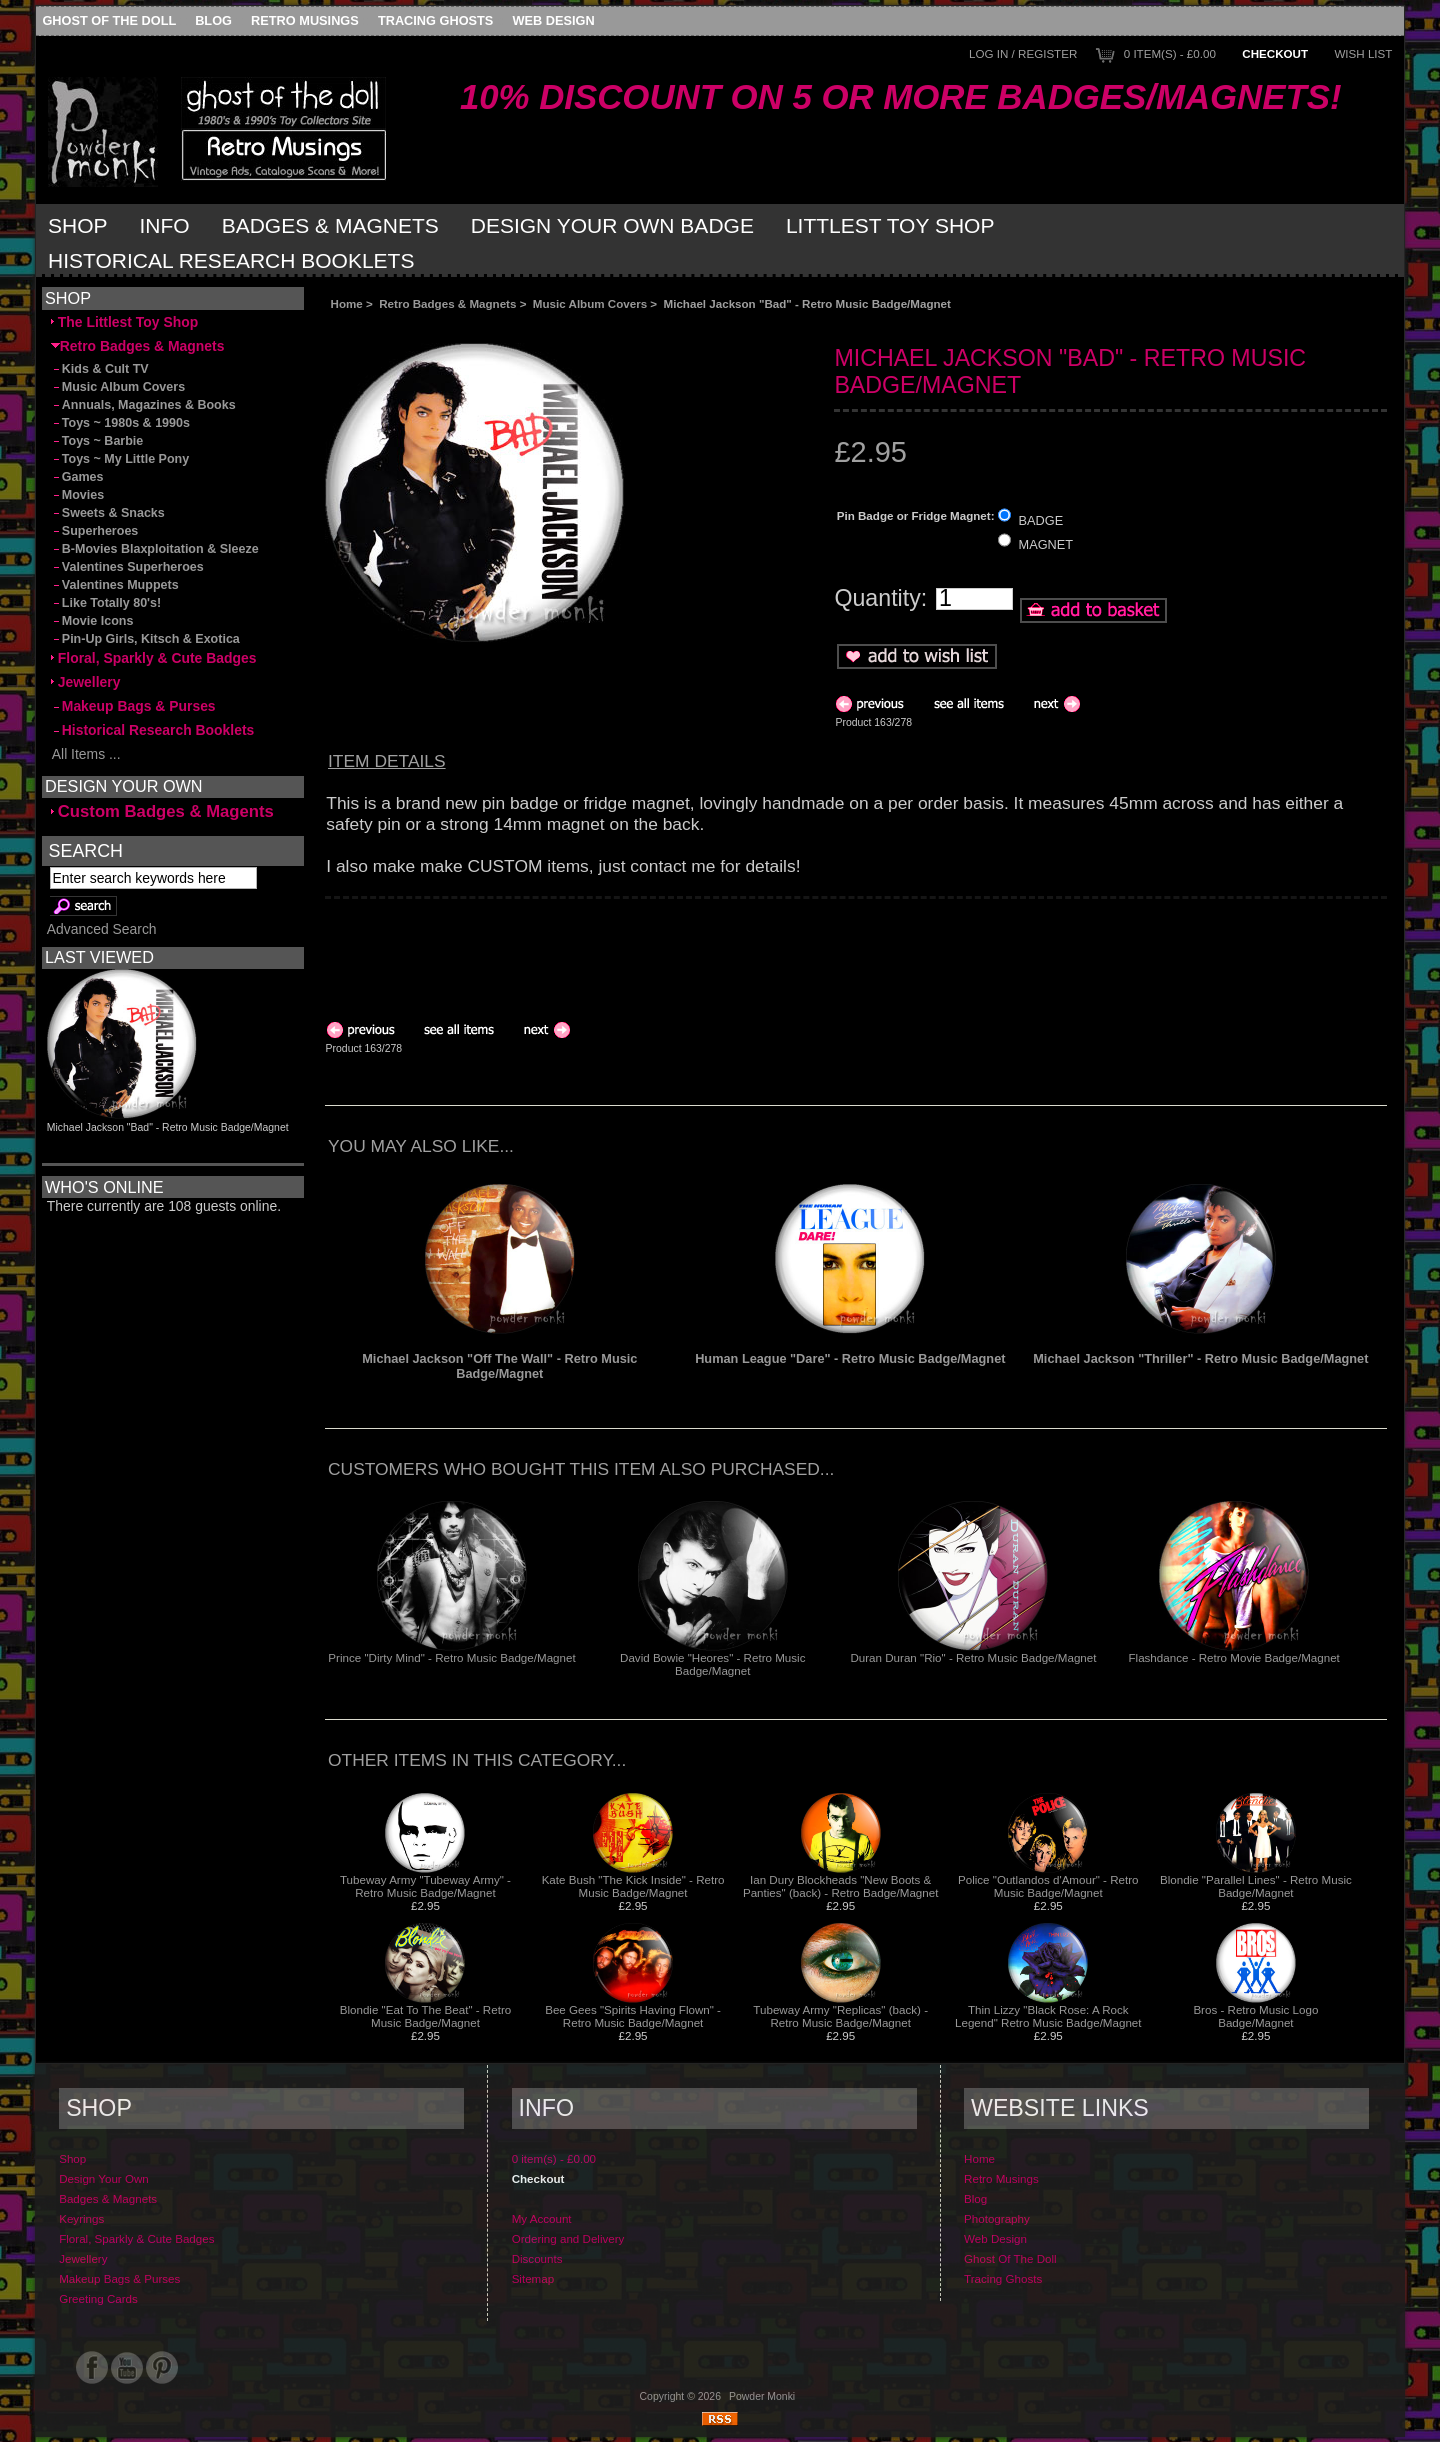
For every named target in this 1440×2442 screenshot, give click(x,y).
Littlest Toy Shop (890, 225)
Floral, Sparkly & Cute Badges (154, 658)
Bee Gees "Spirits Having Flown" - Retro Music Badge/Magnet (633, 2016)
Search (86, 850)
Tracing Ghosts (435, 20)
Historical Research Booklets (231, 260)
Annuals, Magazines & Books (143, 405)
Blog (213, 20)
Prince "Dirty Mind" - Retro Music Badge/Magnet (451, 1657)
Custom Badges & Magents (162, 811)
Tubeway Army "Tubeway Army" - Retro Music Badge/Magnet (425, 1886)
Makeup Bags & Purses (133, 706)
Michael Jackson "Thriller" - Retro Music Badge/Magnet (1200, 1358)
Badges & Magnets (330, 225)
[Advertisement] (549, 326)
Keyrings (81, 2218)
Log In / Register (1023, 53)
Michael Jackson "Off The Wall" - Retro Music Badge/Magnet (499, 1366)
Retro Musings (305, 20)
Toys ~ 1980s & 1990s (120, 423)
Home (347, 303)
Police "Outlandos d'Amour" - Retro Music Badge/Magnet (1048, 1886)
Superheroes (95, 531)
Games (77, 477)
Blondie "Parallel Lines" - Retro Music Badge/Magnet (1256, 1886)
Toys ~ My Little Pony (120, 459)
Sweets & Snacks (108, 513)
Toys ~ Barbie (97, 441)
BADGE (1041, 519)
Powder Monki (762, 2396)
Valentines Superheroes (127, 567)
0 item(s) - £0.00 (1170, 53)
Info (165, 225)
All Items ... (86, 754)
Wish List (1363, 53)
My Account (542, 2218)
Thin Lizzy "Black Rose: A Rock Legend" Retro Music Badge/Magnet (1048, 2016)
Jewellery (86, 682)
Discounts (537, 2258)
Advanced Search (102, 929)
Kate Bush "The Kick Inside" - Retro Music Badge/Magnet (633, 1886)
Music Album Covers (590, 303)
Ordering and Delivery (568, 2238)
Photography (997, 2218)
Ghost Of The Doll (109, 20)
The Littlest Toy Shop (124, 322)
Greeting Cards (98, 2298)
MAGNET (1046, 544)
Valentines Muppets (115, 585)
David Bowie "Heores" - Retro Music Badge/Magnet (712, 1664)
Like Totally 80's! (106, 603)
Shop (78, 225)
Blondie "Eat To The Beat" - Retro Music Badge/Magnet (426, 2016)
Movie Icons (92, 621)
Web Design (554, 20)
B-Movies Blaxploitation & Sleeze (155, 549)
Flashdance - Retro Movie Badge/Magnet (1233, 1657)
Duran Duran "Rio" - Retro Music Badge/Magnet (973, 1657)
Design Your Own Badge (612, 225)
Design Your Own (104, 2178)
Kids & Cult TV (100, 369)
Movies (77, 495)
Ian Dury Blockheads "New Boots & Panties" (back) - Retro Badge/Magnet (841, 1886)
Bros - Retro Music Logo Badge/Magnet (1255, 2016)
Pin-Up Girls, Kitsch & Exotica (145, 639)
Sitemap (533, 2278)
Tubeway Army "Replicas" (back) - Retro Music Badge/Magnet (840, 2016)
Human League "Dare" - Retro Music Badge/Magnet (850, 1358)
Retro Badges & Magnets (447, 303)
